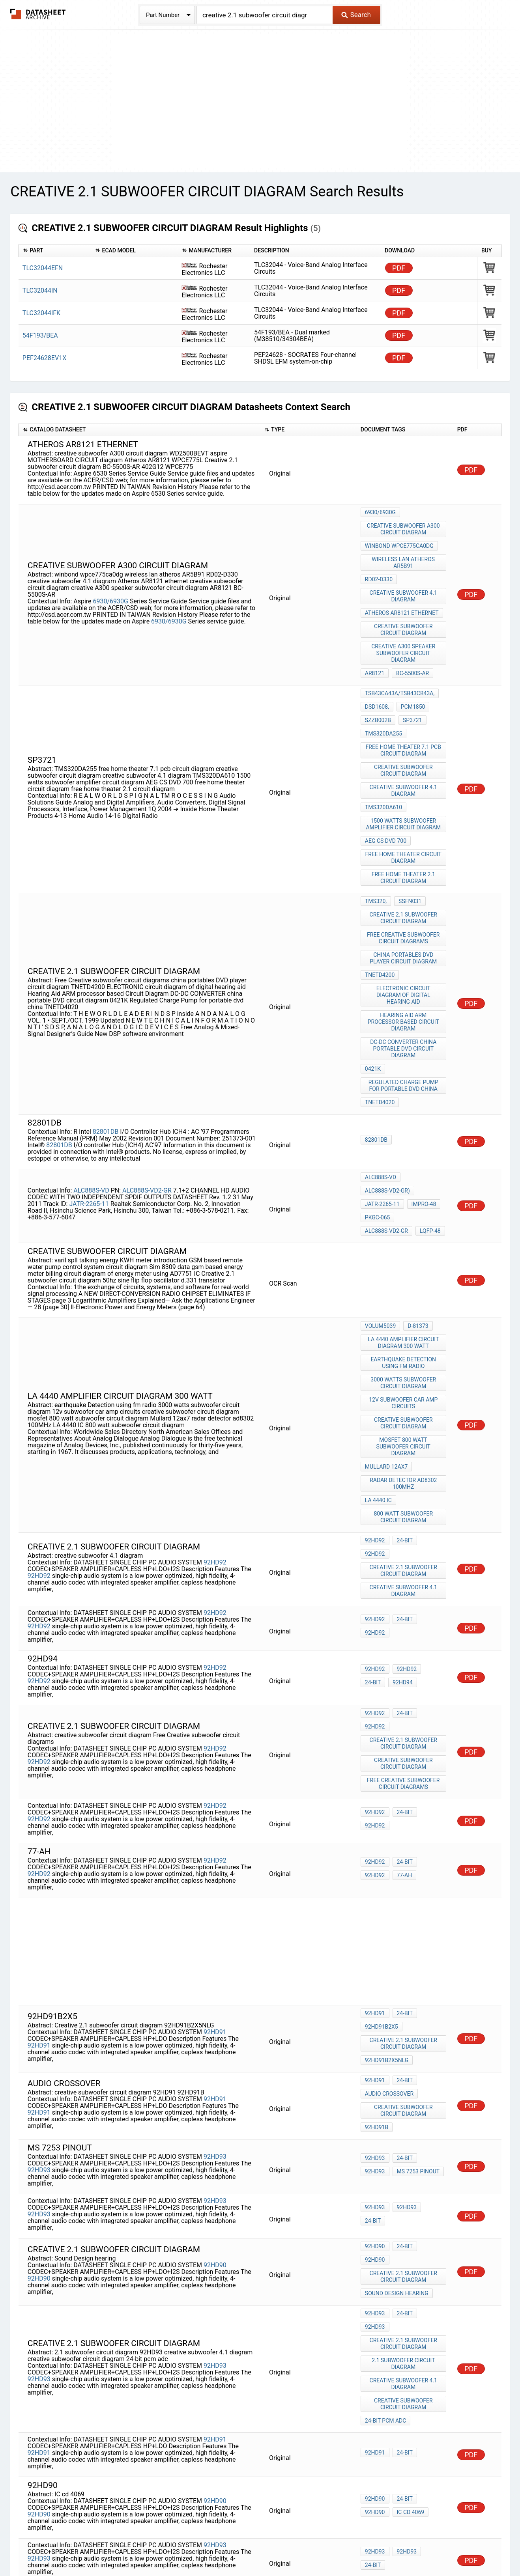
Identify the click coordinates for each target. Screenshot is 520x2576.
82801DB (105, 1040)
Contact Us (402, 2546)
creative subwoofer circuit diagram (404, 610)
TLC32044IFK (41, 313)
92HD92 (215, 1421)
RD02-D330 (379, 568)
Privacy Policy (166, 2546)
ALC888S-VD (92, 1092)
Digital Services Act (352, 2546)
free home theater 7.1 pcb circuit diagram (404, 711)
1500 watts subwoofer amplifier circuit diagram (404, 774)
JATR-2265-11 (88, 1106)
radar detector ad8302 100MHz (404, 1356)
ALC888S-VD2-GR (147, 1092)
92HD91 (215, 1857)
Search (356, 15)
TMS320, (376, 840)
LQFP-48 (375, 1129)
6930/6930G (110, 587)
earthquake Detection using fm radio (404, 1252)
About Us (437, 2546)
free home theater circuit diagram (404, 802)
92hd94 (375, 1535)
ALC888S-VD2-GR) (387, 1097)
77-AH (372, 1703)
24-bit (403, 1410)
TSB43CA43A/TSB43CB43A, (399, 666)
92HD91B (376, 1944)
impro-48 (422, 1107)
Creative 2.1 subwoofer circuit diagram (404, 854)
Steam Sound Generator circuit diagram (404, 2410)
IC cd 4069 (379, 2293)
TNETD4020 (380, 1014)
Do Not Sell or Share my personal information (256, 2546)
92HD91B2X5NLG (387, 1883)
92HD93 (215, 1973)
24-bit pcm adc (385, 2205)
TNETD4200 (380, 903)
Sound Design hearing (396, 2099)
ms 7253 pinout (386, 1988)
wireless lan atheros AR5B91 (404, 554)
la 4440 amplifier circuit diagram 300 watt (404, 1234)
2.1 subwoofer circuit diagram (404, 2156)
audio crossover (389, 1916)
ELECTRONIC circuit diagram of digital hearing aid (404, 920)
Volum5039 (380, 1221)
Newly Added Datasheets (105, 2546)
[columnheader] (55, 251)
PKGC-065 (377, 1118)
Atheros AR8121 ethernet (402, 596)
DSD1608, (377, 676)
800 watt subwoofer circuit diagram (404, 1384)
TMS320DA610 (383, 760)
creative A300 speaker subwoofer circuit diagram (404, 631)
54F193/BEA (40, 335)
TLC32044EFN (42, 268)
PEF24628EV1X (44, 358)
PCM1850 (411, 676)
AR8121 (374, 648)
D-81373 (416, 1221)
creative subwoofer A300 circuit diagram (404, 526)
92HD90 (215, 2079)
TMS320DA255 (383, 697)
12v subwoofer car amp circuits (404, 1287)
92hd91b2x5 (381, 1855)
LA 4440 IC (378, 1370)
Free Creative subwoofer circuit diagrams (404, 871)
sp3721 (410, 687)
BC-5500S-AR (410, 648)
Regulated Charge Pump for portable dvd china (404, 999)
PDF (398, 268)
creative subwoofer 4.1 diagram (404, 582)
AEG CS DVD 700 (385, 788)
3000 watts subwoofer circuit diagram (404, 1269)
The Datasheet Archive (38, 14)
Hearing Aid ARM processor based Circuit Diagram (404, 944)
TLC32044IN (40, 290)
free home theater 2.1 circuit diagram (404, 819)
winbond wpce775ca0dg (399, 540)
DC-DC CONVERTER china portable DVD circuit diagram (404, 968)
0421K (373, 986)
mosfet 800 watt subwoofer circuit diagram (404, 1325)
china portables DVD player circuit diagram (404, 889)
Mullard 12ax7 (386, 1342)
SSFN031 (408, 840)
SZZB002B (378, 687)
